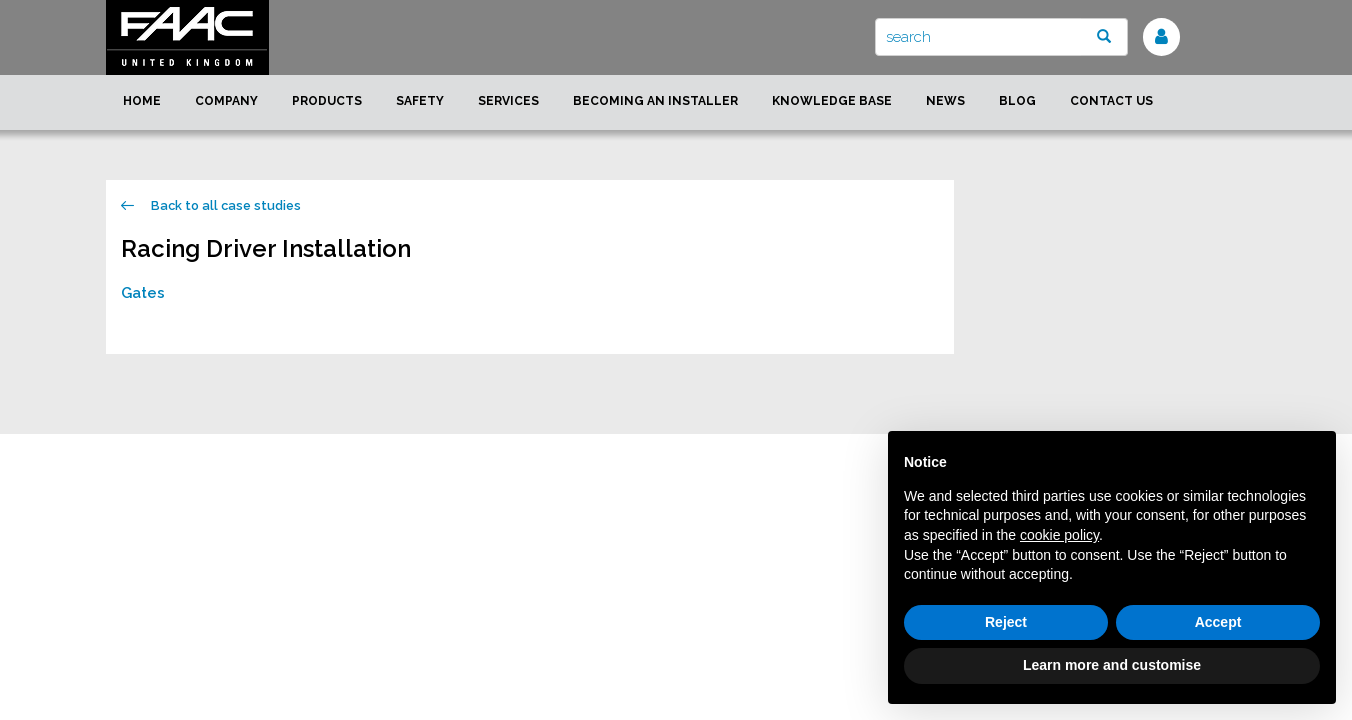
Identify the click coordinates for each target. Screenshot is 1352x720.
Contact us (1111, 101)
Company (226, 101)
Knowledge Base (832, 101)
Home (142, 101)
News (945, 101)
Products (327, 101)
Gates (143, 293)
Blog (1017, 101)
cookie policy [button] (1059, 535)
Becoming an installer (655, 101)
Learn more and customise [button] (1112, 665)
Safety (420, 101)
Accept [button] (1218, 622)
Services (508, 101)
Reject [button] (1006, 622)
